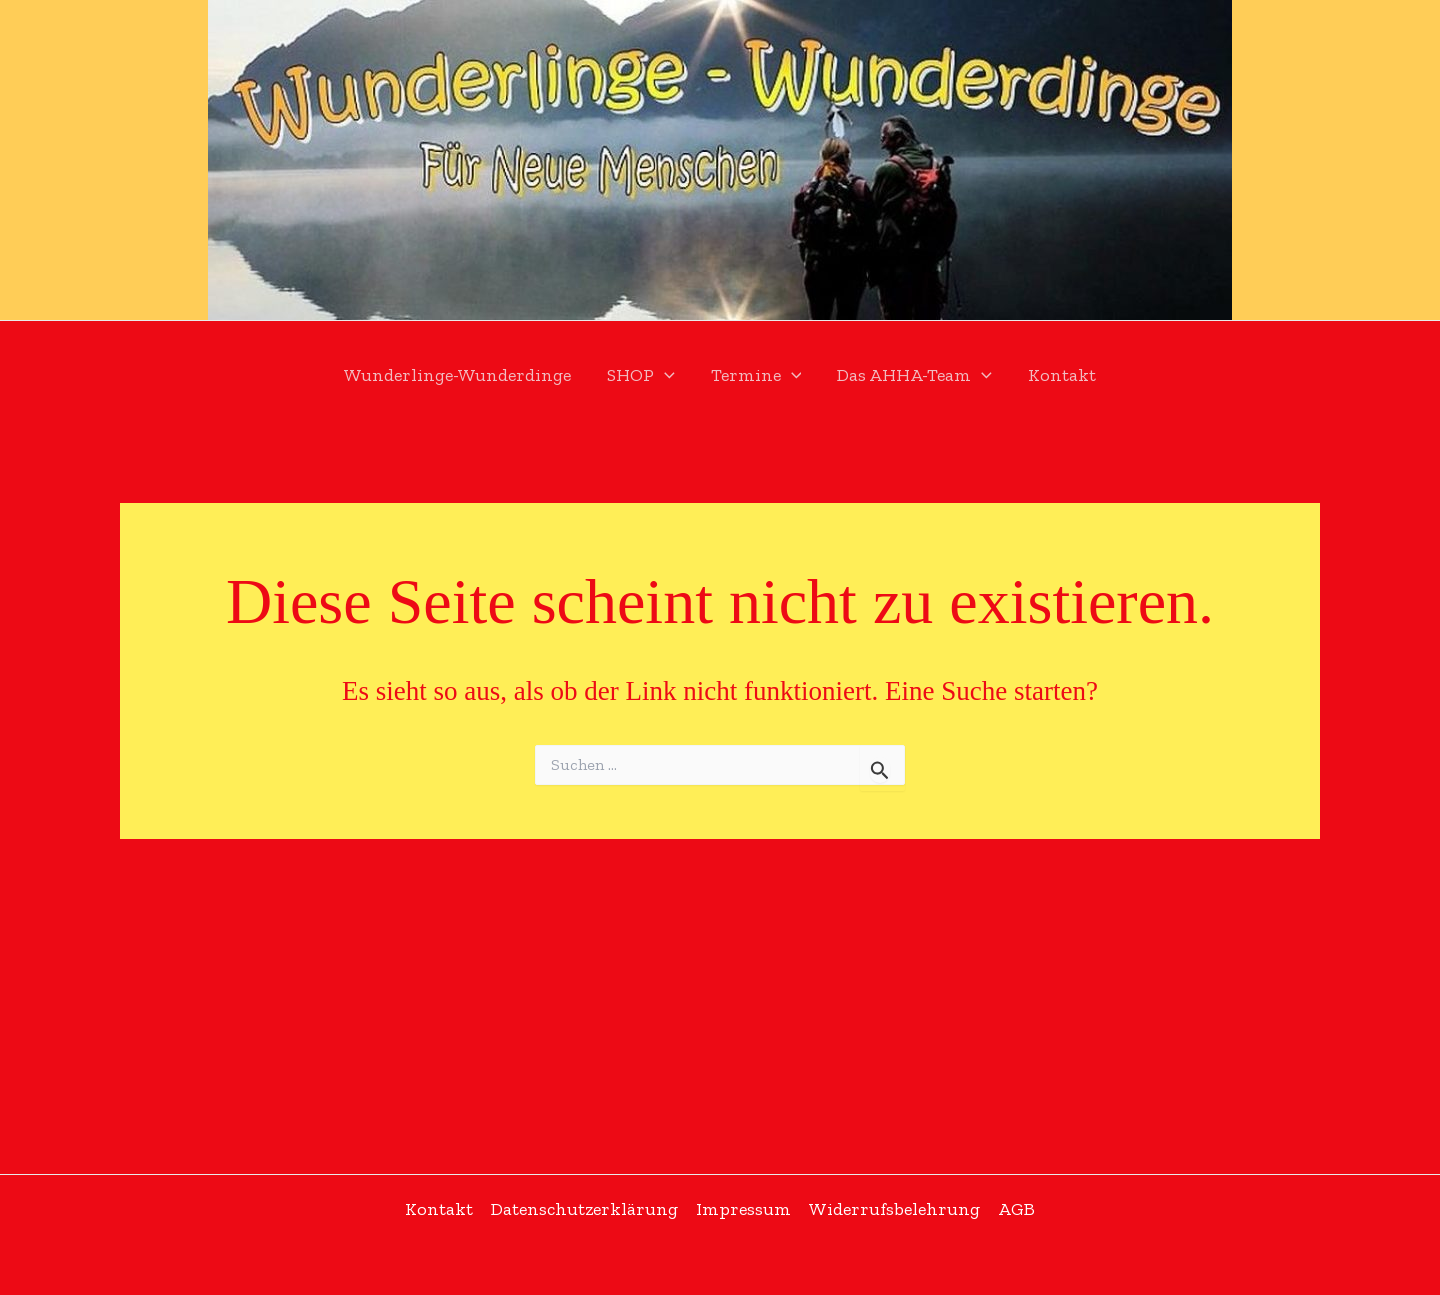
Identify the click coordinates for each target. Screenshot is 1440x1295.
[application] (664, 375)
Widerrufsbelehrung (894, 1209)
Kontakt (1062, 375)
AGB (1016, 1209)
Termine (756, 375)
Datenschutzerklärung (584, 1209)
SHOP (641, 375)
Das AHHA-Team (914, 375)
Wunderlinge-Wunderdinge (457, 375)
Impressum (743, 1209)
